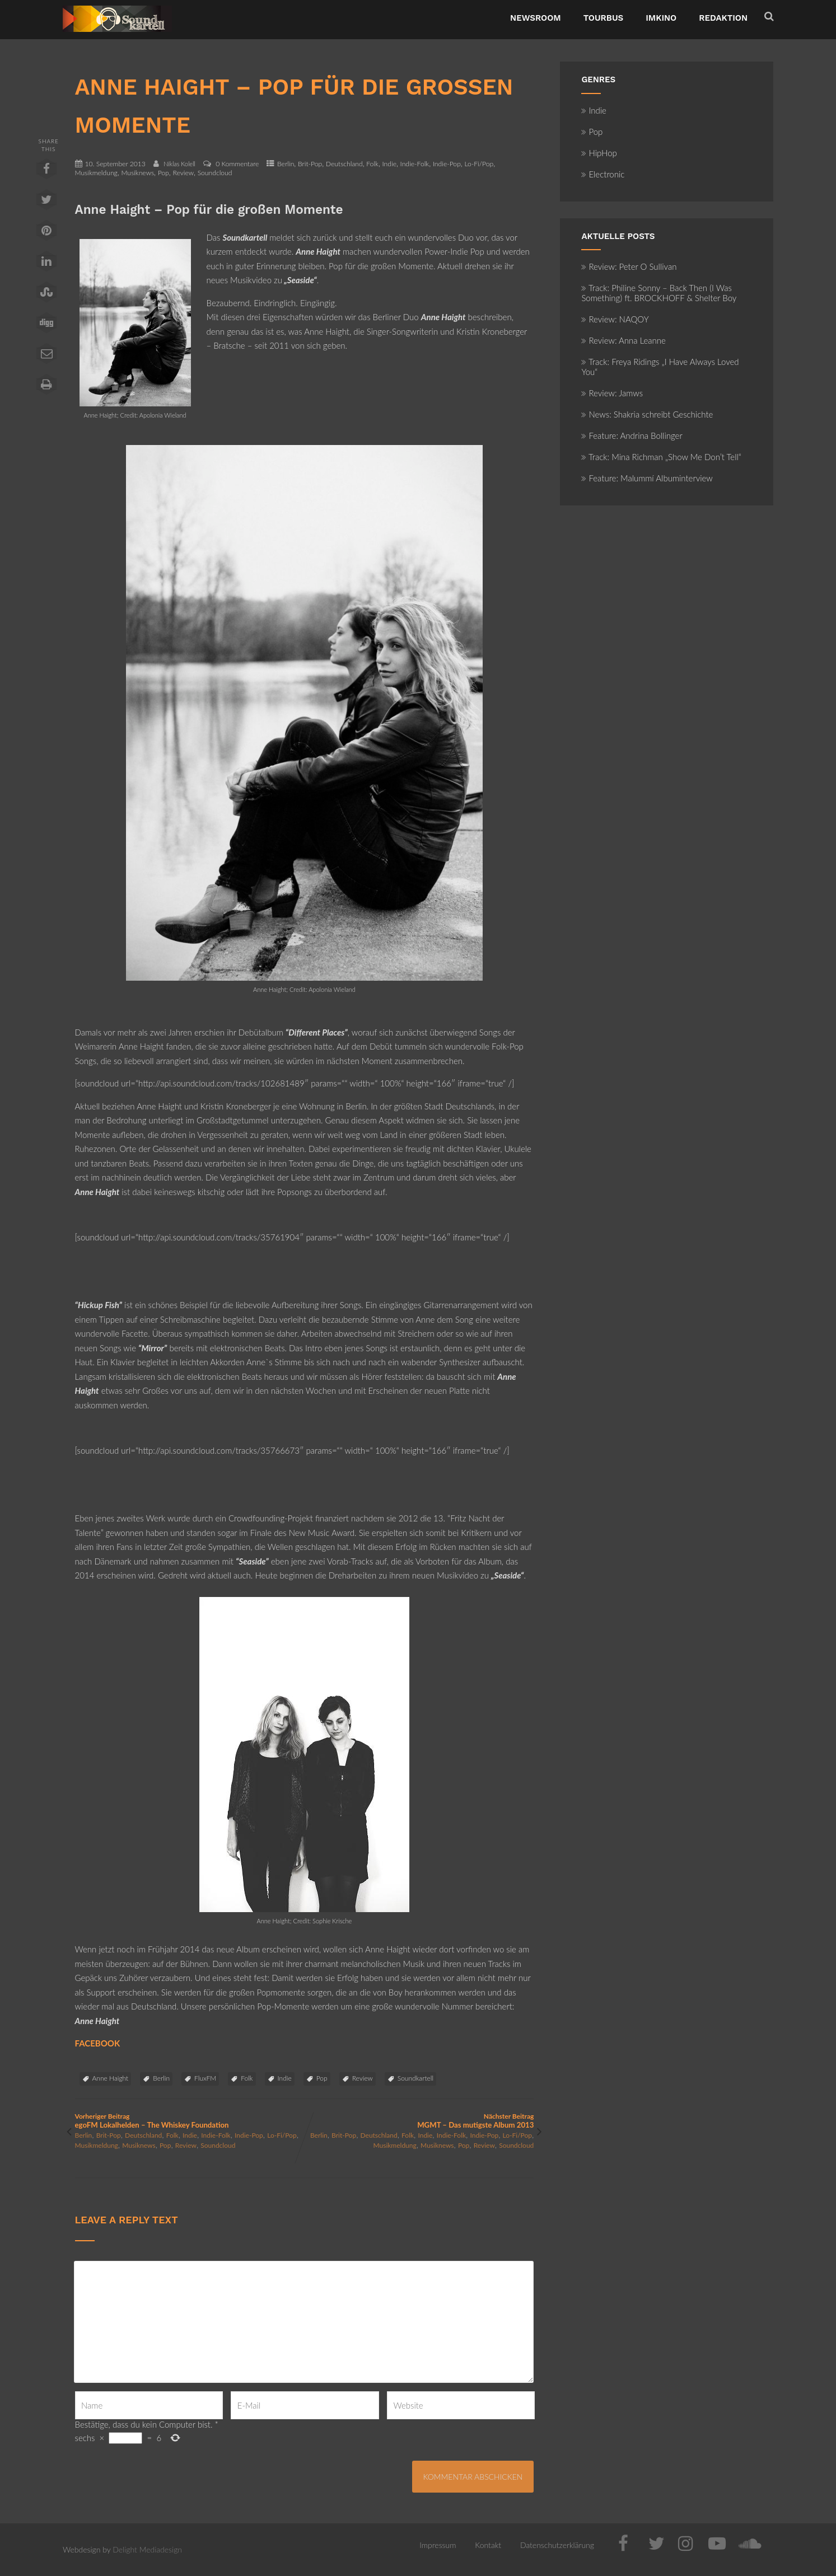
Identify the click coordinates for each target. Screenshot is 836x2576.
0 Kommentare (237, 164)
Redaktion (723, 18)
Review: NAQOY (614, 319)
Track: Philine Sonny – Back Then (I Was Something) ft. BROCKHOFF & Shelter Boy (658, 293)
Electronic (602, 174)
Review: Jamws (612, 393)
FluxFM (205, 2078)
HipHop (599, 153)
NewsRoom (535, 18)
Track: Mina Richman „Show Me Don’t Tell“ (661, 457)
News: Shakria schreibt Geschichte (647, 414)
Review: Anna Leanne (623, 340)
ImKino (661, 18)
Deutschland (344, 164)
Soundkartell (415, 2078)
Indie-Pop (447, 164)
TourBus (603, 18)
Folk (372, 164)
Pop (163, 172)
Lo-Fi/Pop (478, 164)
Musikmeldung (96, 172)
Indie (389, 164)
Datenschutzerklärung (557, 2545)
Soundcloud (215, 172)
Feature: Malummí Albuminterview (646, 478)
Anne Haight (110, 2078)
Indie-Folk (414, 164)
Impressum (437, 2545)
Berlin (285, 164)
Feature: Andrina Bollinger (631, 435)
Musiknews (137, 172)
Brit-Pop (310, 164)
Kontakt (488, 2545)
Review (183, 172)
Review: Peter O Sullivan (628, 266)
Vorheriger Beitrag (190, 2120)
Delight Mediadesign (147, 2549)
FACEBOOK (97, 2043)
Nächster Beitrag (419, 2120)
